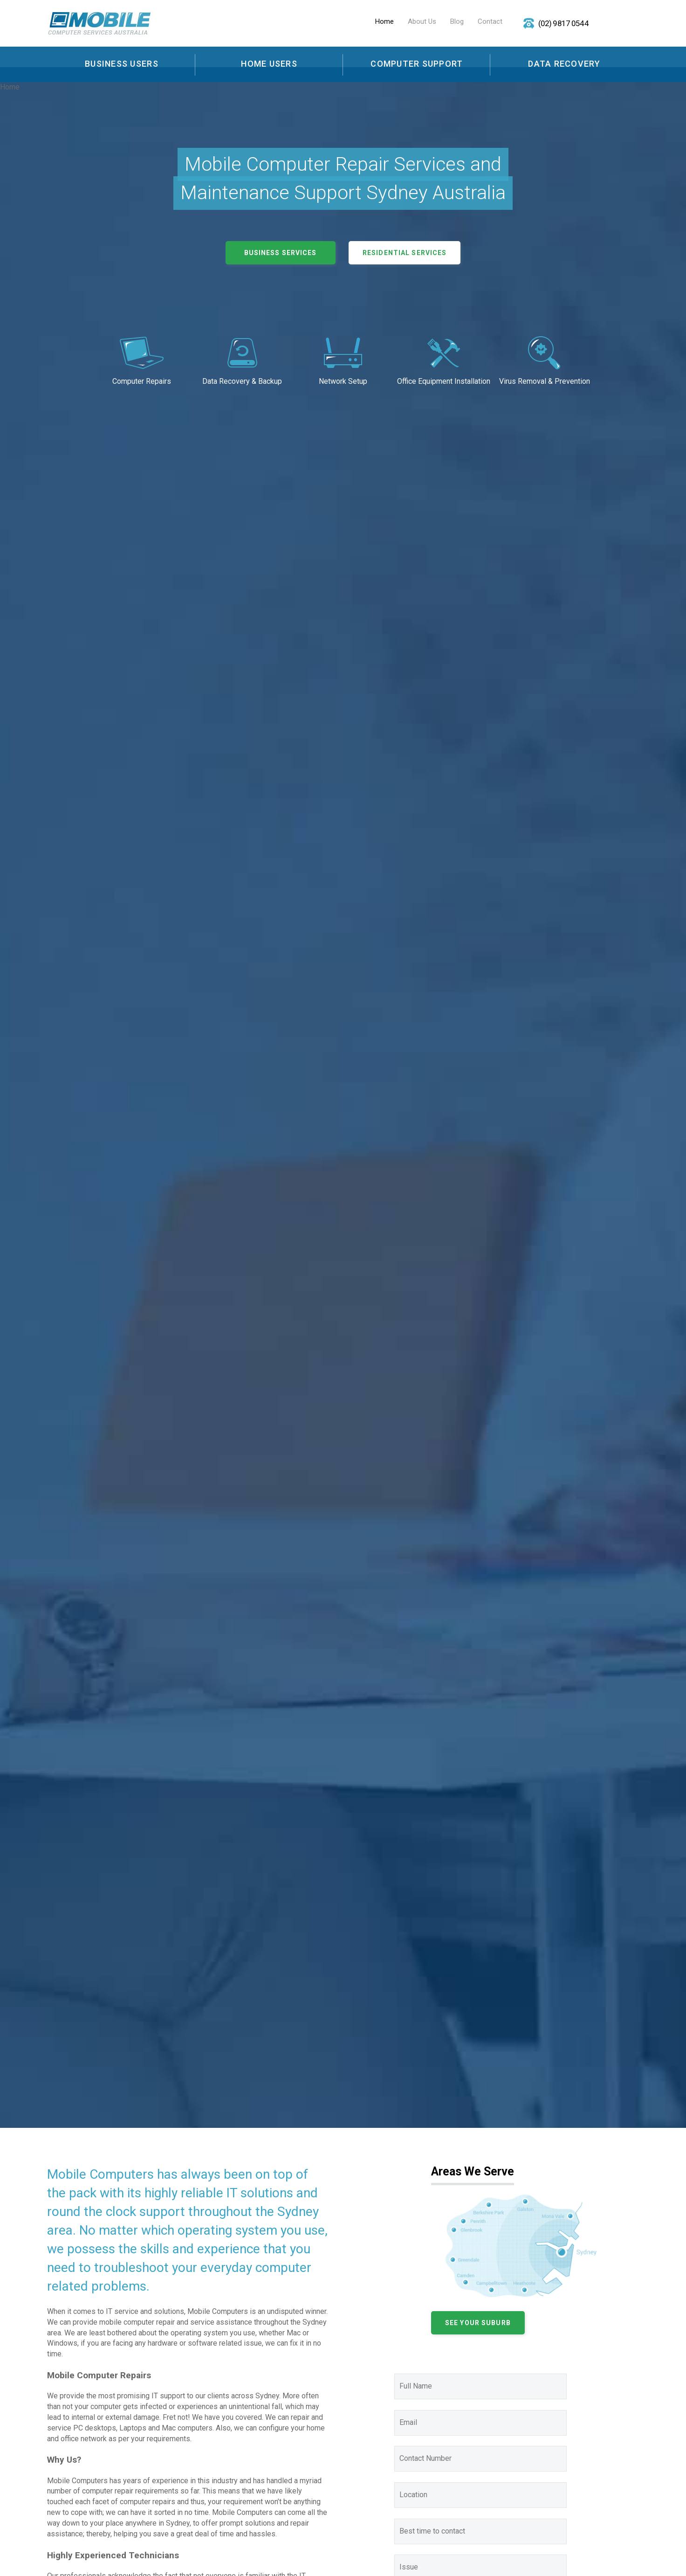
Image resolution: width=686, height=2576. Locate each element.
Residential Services (404, 252)
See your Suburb (478, 2323)
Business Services (280, 252)
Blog (457, 21)
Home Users (269, 64)
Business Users (121, 64)
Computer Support (416, 64)
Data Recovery (564, 64)
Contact (490, 21)
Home (384, 21)
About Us (422, 21)
